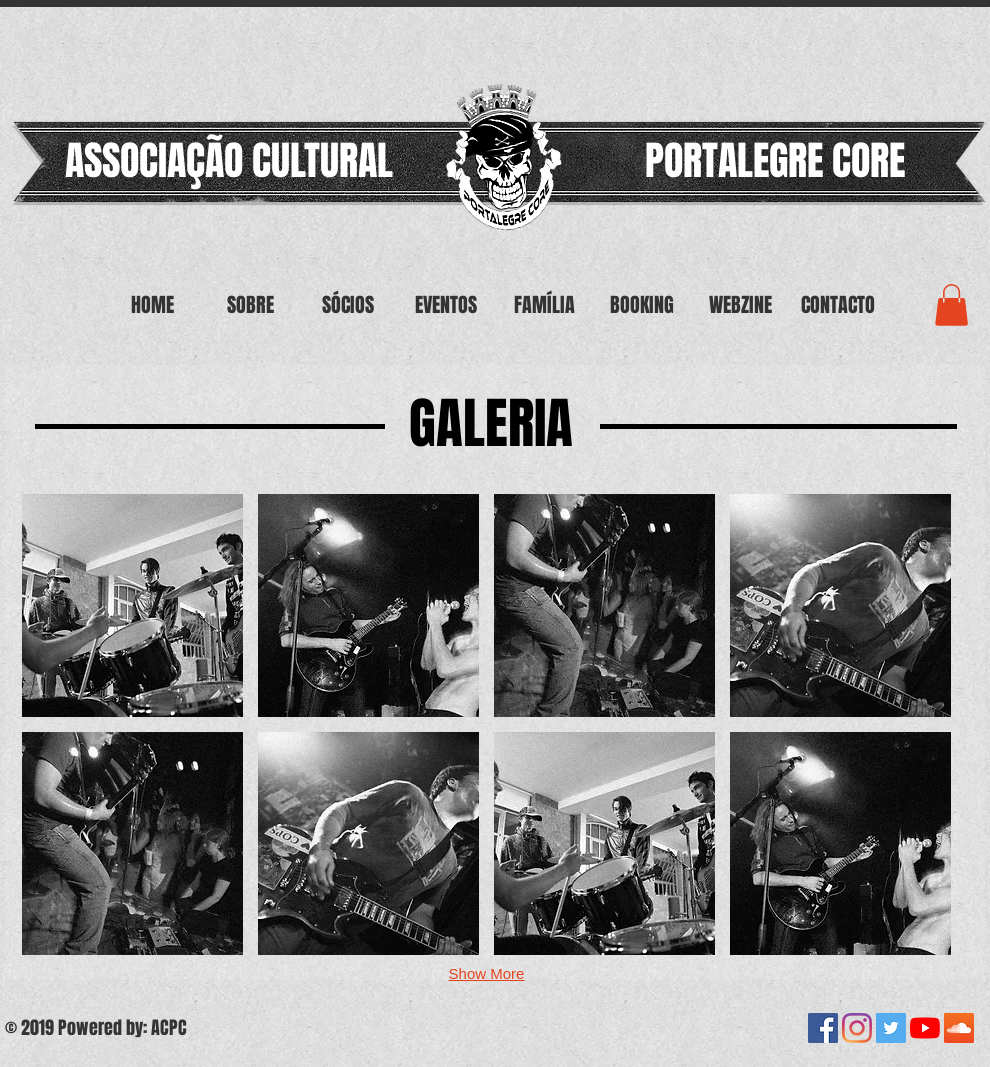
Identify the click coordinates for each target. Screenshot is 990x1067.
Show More (487, 973)
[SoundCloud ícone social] (959, 1028)
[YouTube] (925, 1028)
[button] (132, 605)
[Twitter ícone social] (891, 1028)
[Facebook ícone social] (823, 1028)
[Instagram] (857, 1028)
